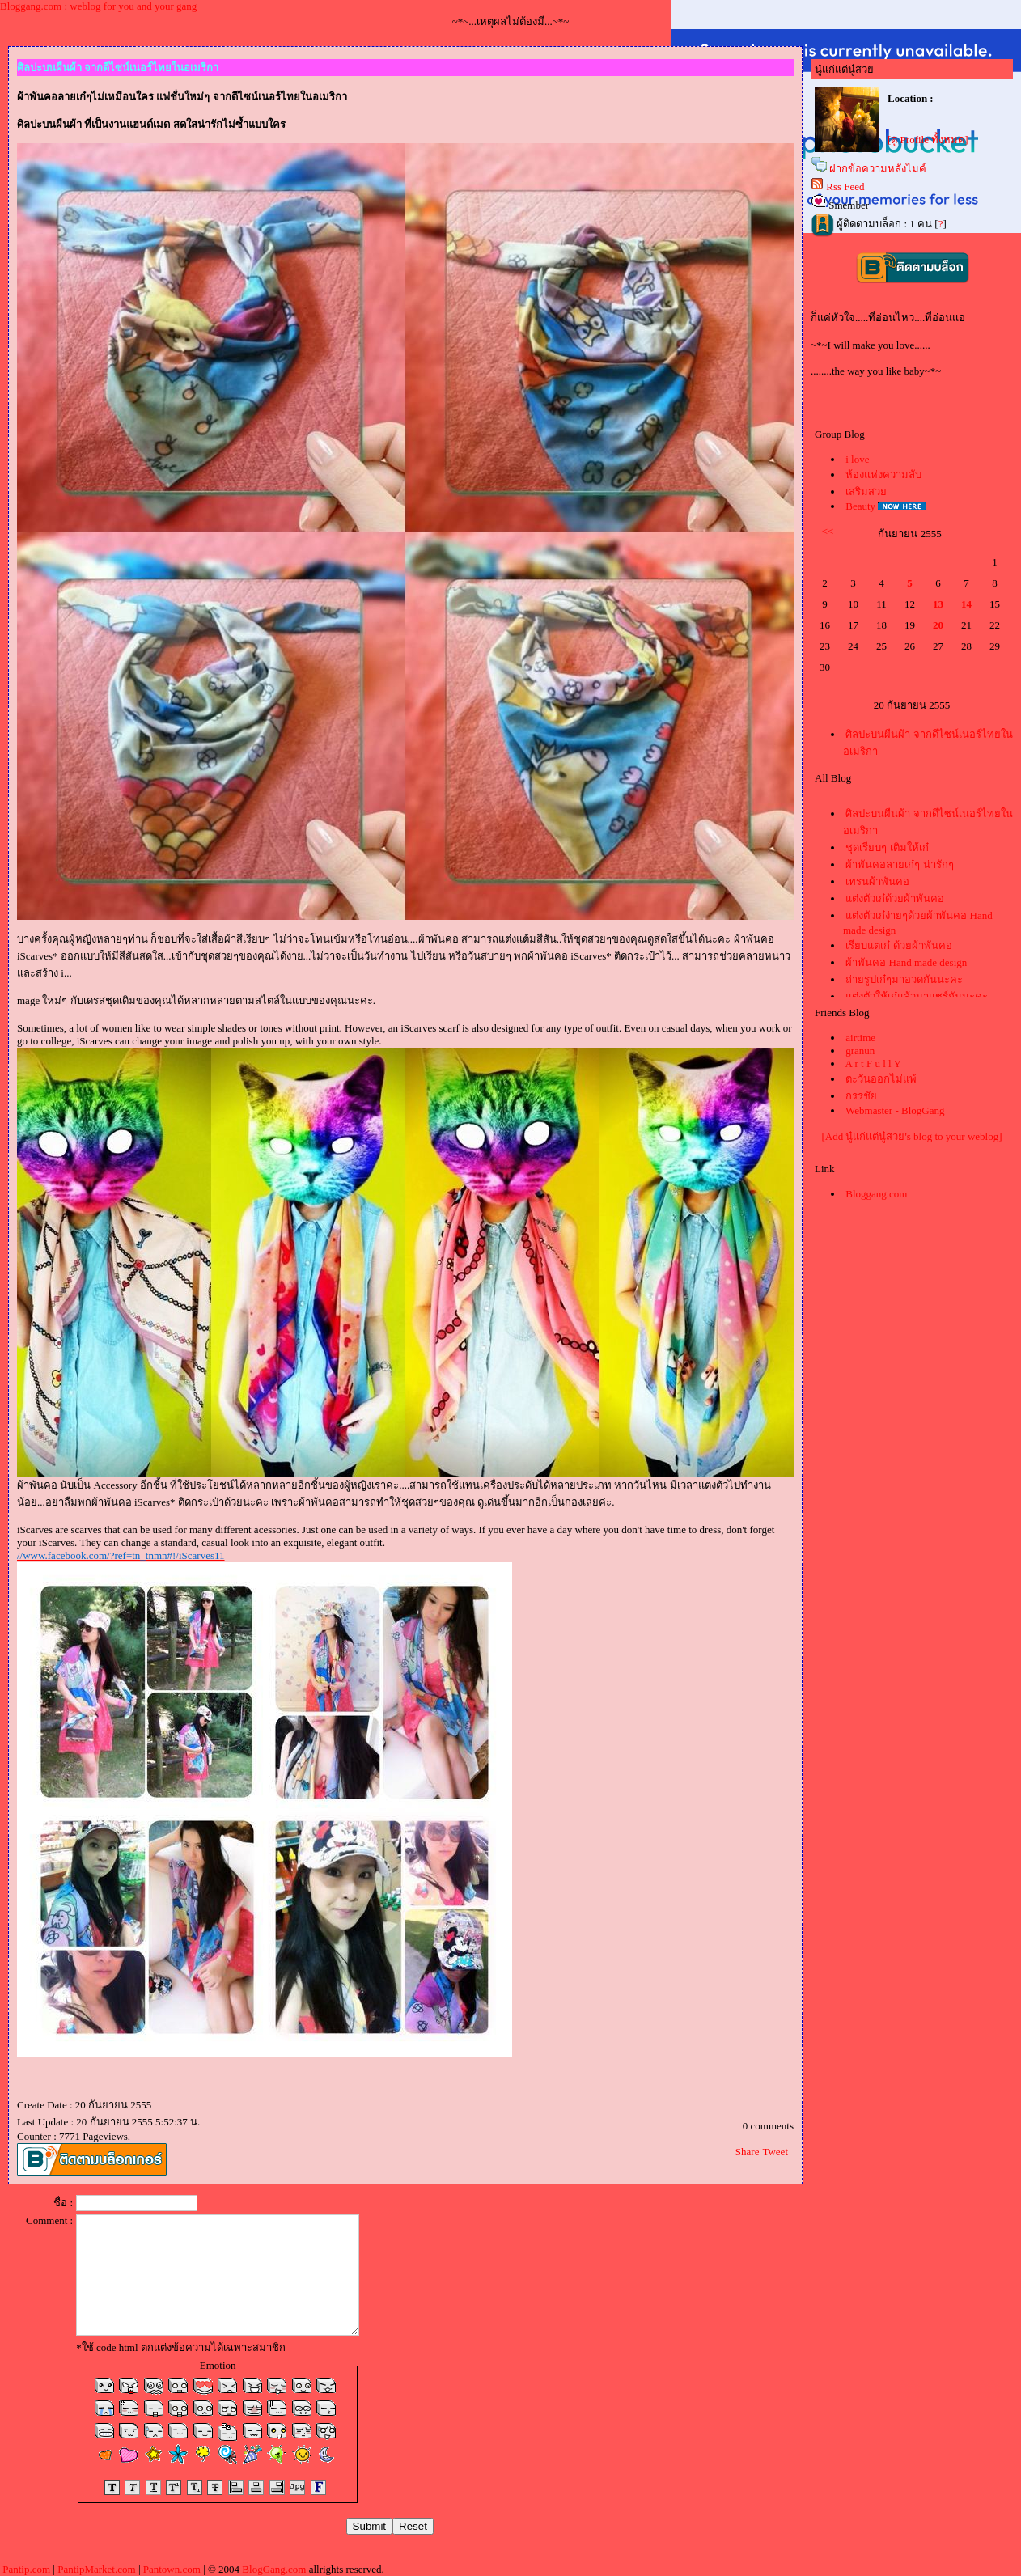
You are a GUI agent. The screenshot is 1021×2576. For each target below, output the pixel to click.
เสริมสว (866, 491)
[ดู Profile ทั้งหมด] (928, 139)
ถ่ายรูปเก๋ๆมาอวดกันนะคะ (904, 979)
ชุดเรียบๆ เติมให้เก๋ (886, 847)
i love (857, 459)
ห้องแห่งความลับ (883, 474)
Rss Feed (845, 186)
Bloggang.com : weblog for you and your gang (98, 6)
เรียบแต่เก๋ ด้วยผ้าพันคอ (898, 945)
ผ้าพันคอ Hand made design (906, 962)
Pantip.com (26, 2569)
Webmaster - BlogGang (894, 1110)
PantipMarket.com (96, 2569)
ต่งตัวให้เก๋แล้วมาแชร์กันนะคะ (916, 996)
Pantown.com (172, 2569)
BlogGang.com (274, 2569)
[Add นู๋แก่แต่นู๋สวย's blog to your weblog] (911, 1136)
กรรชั (861, 1096)
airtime (860, 1038)
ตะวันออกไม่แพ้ (881, 1079)
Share (747, 2152)
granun (860, 1050)
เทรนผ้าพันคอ (877, 881)
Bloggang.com (876, 1194)
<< (828, 531)
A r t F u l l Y (873, 1063)
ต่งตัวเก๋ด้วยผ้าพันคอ (894, 898)
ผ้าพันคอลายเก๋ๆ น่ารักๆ (899, 864)
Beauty (860, 506)
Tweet (775, 2152)
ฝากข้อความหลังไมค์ (877, 169)
